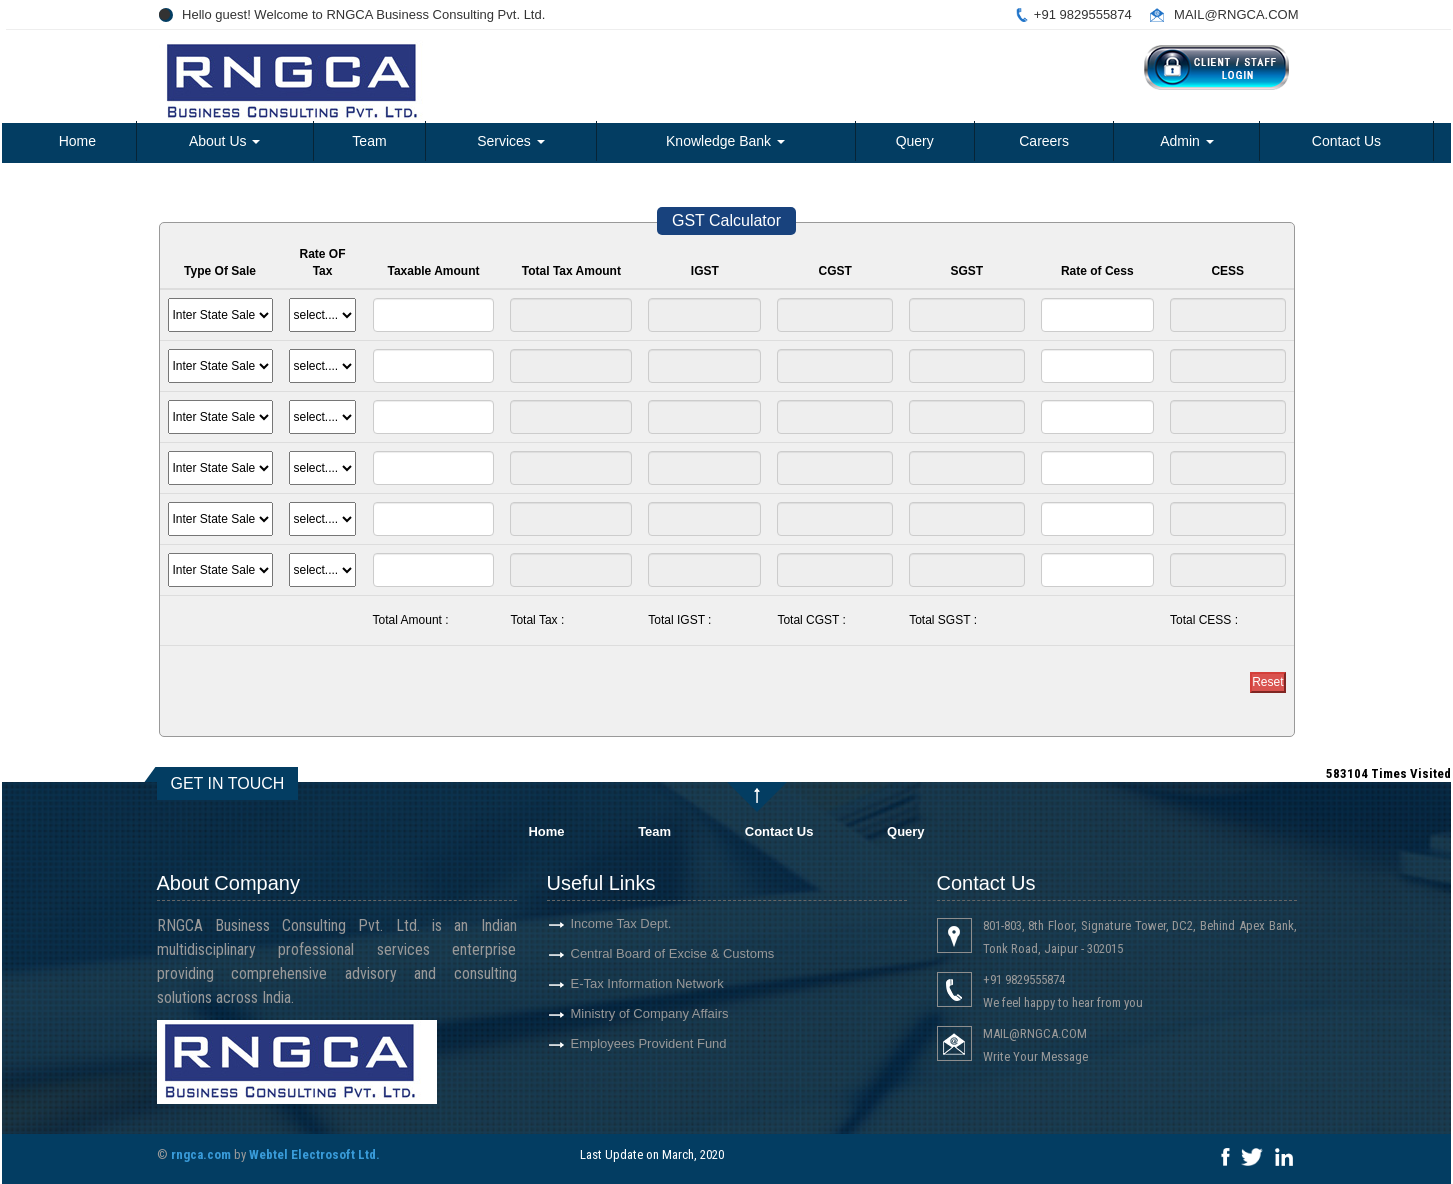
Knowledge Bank (725, 141)
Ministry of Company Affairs (626, 1013)
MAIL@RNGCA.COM (1236, 14)
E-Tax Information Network (623, 983)
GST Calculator (726, 220)
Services (511, 141)
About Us (224, 141)
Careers (1044, 141)
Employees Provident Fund (625, 1043)
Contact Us (1346, 141)
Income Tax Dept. (597, 923)
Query (915, 141)
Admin (1187, 141)
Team (369, 141)
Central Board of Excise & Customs (649, 953)
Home (77, 141)
